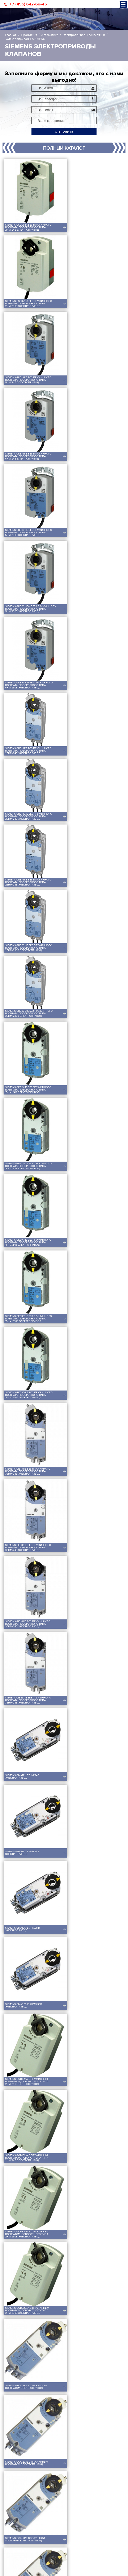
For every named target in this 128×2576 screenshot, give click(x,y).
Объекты (62, 2529)
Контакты (86, 2521)
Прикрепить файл (62, 2480)
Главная (11, 35)
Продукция (29, 35)
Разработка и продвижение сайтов (85, 2565)
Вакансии (86, 2536)
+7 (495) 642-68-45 (28, 4)
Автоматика (49, 35)
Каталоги (62, 2536)
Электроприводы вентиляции (84, 35)
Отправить (64, 132)
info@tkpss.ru (70, 2561)
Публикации (88, 2529)
